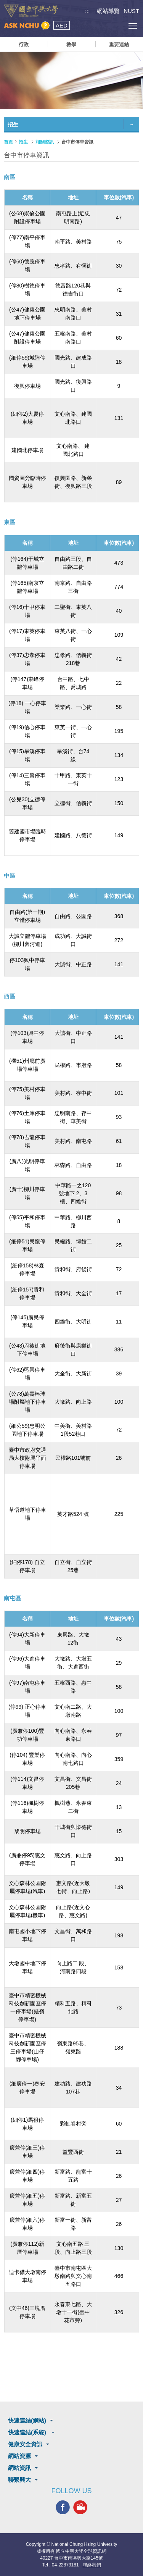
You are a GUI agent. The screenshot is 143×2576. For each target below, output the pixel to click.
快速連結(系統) (28, 2432)
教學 (71, 44)
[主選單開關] (132, 25)
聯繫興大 (19, 2479)
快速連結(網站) (27, 2420)
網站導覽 (108, 11)
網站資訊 (19, 2468)
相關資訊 (44, 142)
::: (87, 11)
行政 (24, 44)
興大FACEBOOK (63, 2507)
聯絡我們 (92, 2565)
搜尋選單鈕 (98, 25)
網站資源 (19, 2456)
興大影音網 (80, 2507)
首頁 (8, 142)
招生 (23, 142)
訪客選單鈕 (115, 25)
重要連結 (119, 44)
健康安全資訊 (25, 2444)
